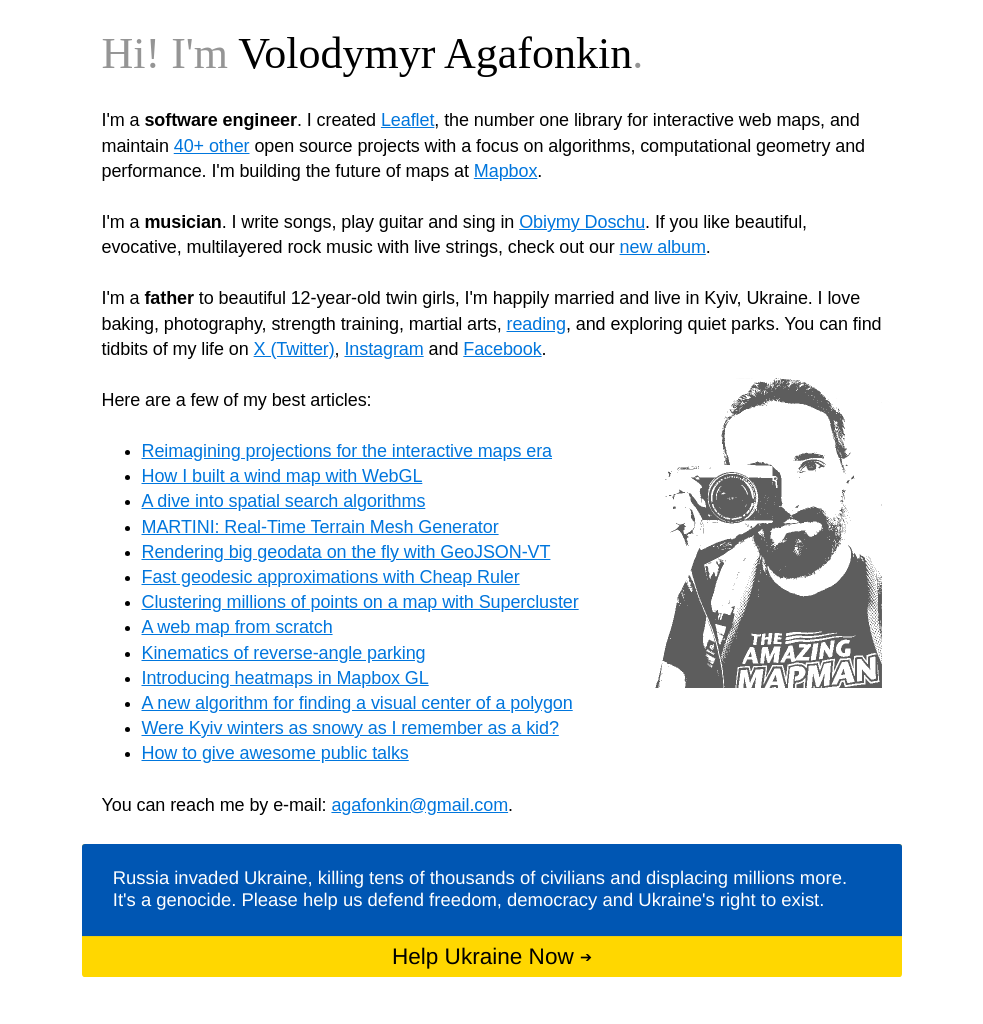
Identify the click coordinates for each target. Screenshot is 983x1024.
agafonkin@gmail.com (419, 805)
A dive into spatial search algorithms (284, 501)
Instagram (383, 349)
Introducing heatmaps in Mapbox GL (285, 678)
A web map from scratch (237, 627)
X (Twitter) (294, 349)
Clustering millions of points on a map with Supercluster (360, 602)
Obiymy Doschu (582, 222)
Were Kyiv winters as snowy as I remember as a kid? (350, 728)
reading (536, 324)
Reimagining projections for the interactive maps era (347, 451)
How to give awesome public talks (275, 753)
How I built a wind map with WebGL (282, 476)
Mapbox (506, 171)
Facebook (502, 349)
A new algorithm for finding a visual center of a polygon (357, 703)
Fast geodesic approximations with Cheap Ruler (331, 577)
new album (663, 247)
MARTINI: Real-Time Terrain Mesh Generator (320, 527)
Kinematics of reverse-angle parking (284, 653)
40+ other (212, 146)
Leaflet (407, 120)
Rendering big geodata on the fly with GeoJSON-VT (346, 552)
